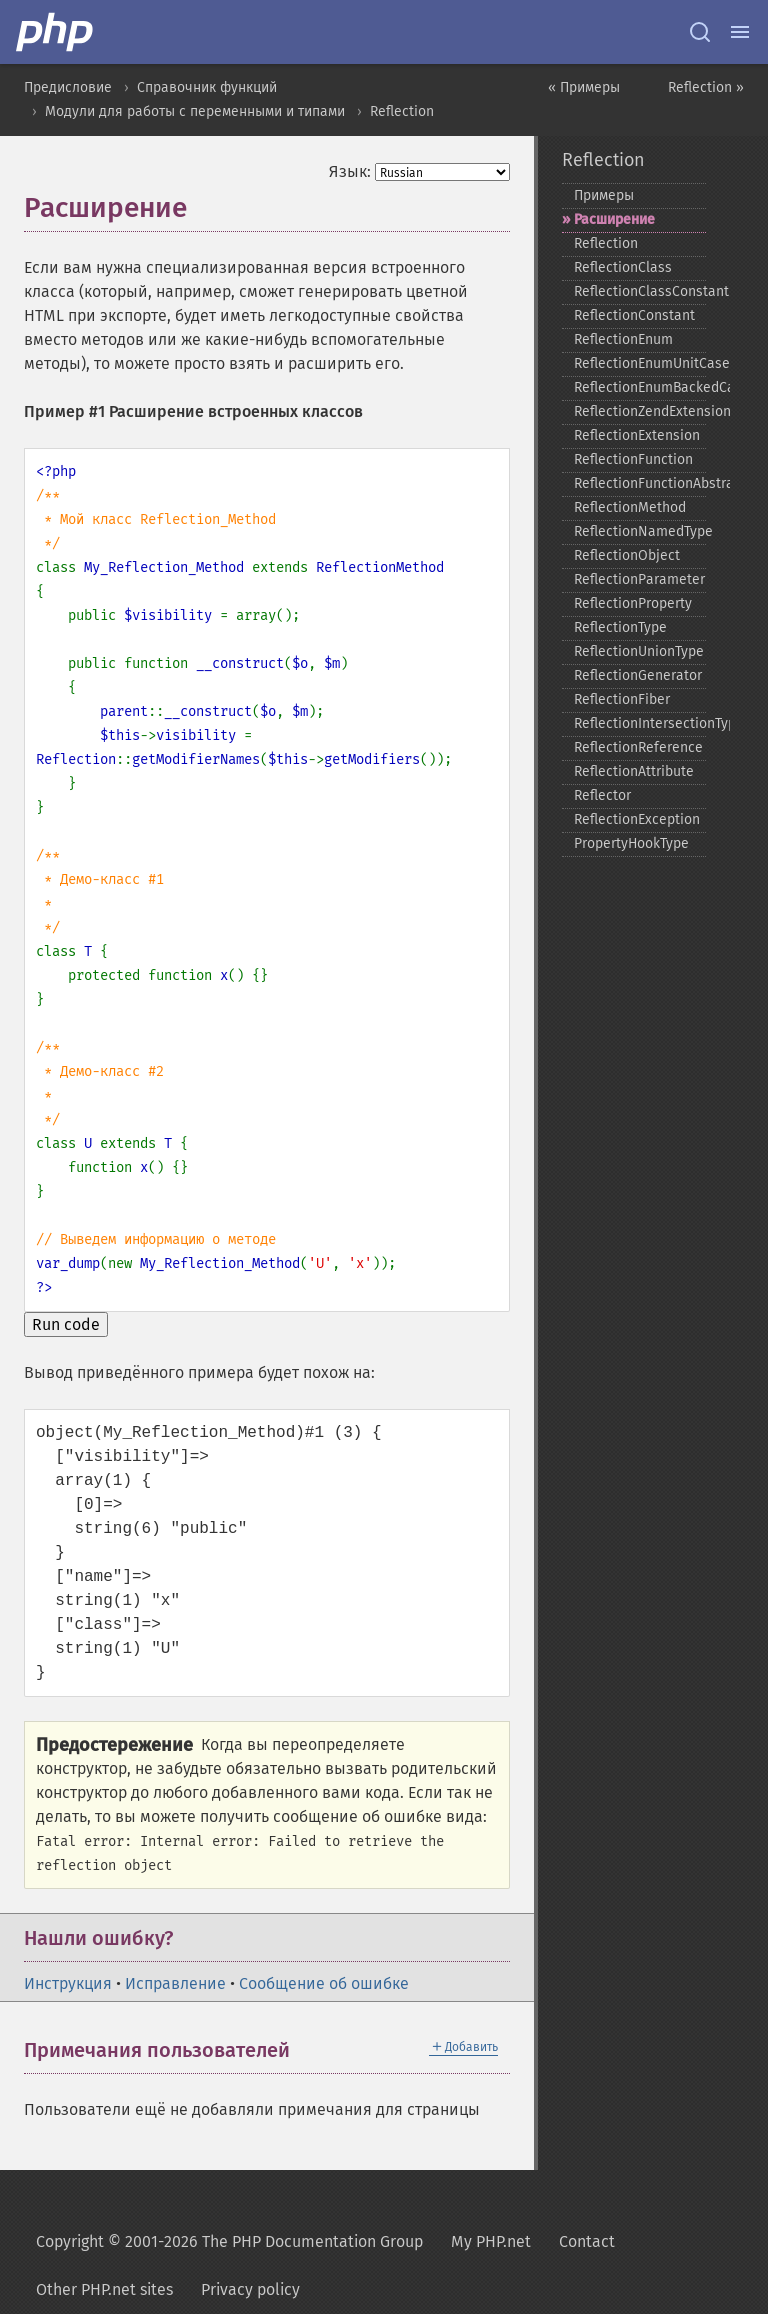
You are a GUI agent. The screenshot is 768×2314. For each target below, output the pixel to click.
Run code (66, 1324)
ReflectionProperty (633, 603)
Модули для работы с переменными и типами (195, 111)
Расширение (614, 219)
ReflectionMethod (630, 507)
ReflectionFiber (622, 699)
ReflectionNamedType (640, 531)
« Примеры (584, 87)
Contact (587, 2241)
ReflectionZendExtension (640, 411)
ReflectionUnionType (639, 651)
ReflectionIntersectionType (640, 723)
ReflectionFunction (633, 459)
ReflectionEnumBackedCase (640, 387)
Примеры (604, 195)
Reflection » (706, 87)
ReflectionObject (627, 555)
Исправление (175, 1983)
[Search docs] (700, 32)
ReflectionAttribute (634, 771)
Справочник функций (207, 87)
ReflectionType (620, 627)
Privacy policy (250, 2289)
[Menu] (740, 32)
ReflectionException (637, 819)
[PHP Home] (56, 32)
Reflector (602, 795)
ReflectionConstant (634, 315)
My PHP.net (491, 2241)
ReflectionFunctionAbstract (640, 483)
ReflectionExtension (637, 435)
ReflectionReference (638, 747)
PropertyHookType (631, 843)
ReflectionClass (623, 267)
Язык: (350, 171)
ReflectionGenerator (638, 675)
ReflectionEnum (623, 339)
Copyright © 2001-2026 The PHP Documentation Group (229, 2241)
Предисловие (68, 87)
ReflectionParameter (639, 579)
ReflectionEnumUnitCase (640, 363)
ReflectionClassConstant (640, 291)
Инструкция (68, 1983)
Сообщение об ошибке (324, 1983)
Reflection (402, 111)
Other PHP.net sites (104, 2289)
